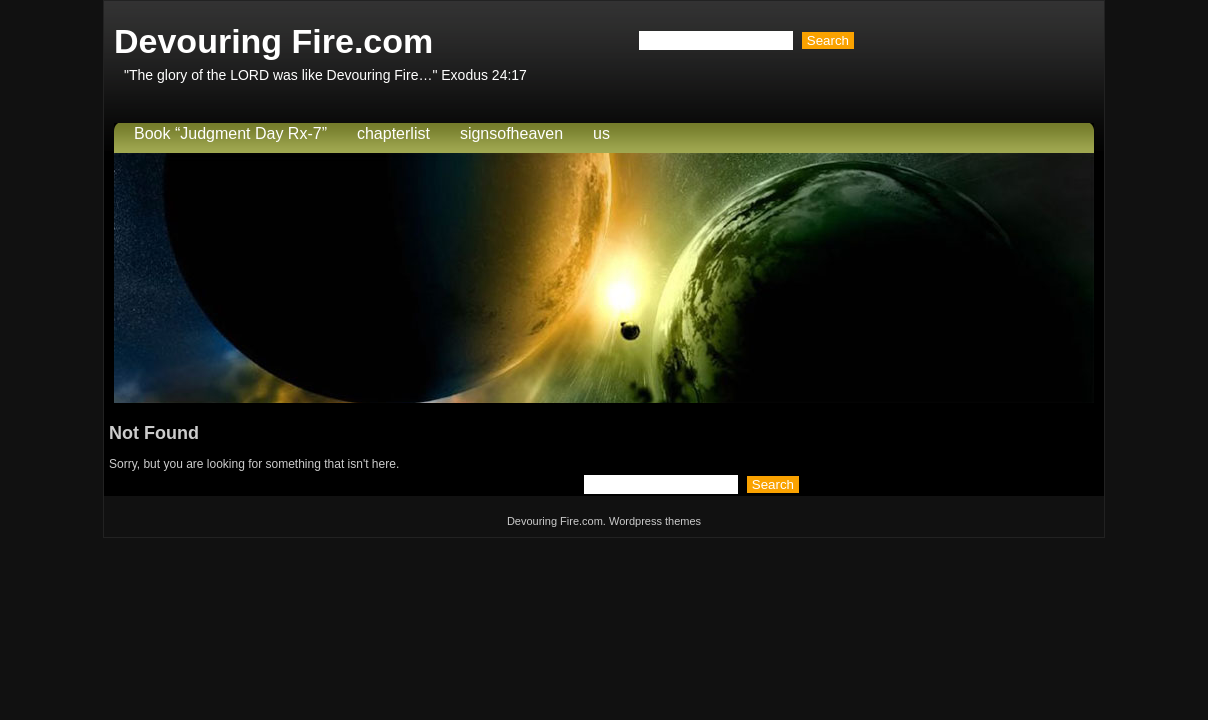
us (601, 133)
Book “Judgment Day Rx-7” (230, 133)
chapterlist (393, 133)
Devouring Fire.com (273, 41)
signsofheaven (511, 133)
